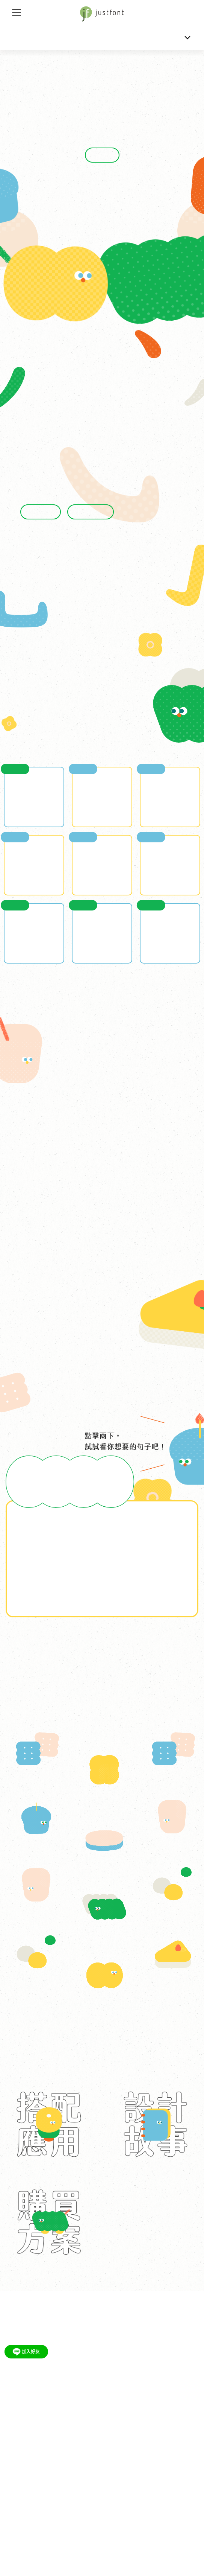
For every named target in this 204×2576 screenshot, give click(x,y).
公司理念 (42, 2414)
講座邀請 (42, 2382)
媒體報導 (123, 2414)
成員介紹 (69, 2414)
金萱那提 (21, 37)
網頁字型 (52, 2445)
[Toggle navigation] (16, 12)
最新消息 (15, 2414)
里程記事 (96, 2414)
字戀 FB (14, 2476)
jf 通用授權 (82, 2445)
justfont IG (72, 2476)
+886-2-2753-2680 (26, 2535)
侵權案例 (111, 2445)
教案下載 (15, 2382)
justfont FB (41, 2476)
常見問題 (138, 2445)
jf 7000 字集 (109, 2382)
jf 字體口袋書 (74, 2382)
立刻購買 (102, 154)
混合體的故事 (91, 511)
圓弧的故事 (41, 511)
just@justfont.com (26, 2526)
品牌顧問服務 (20, 2445)
